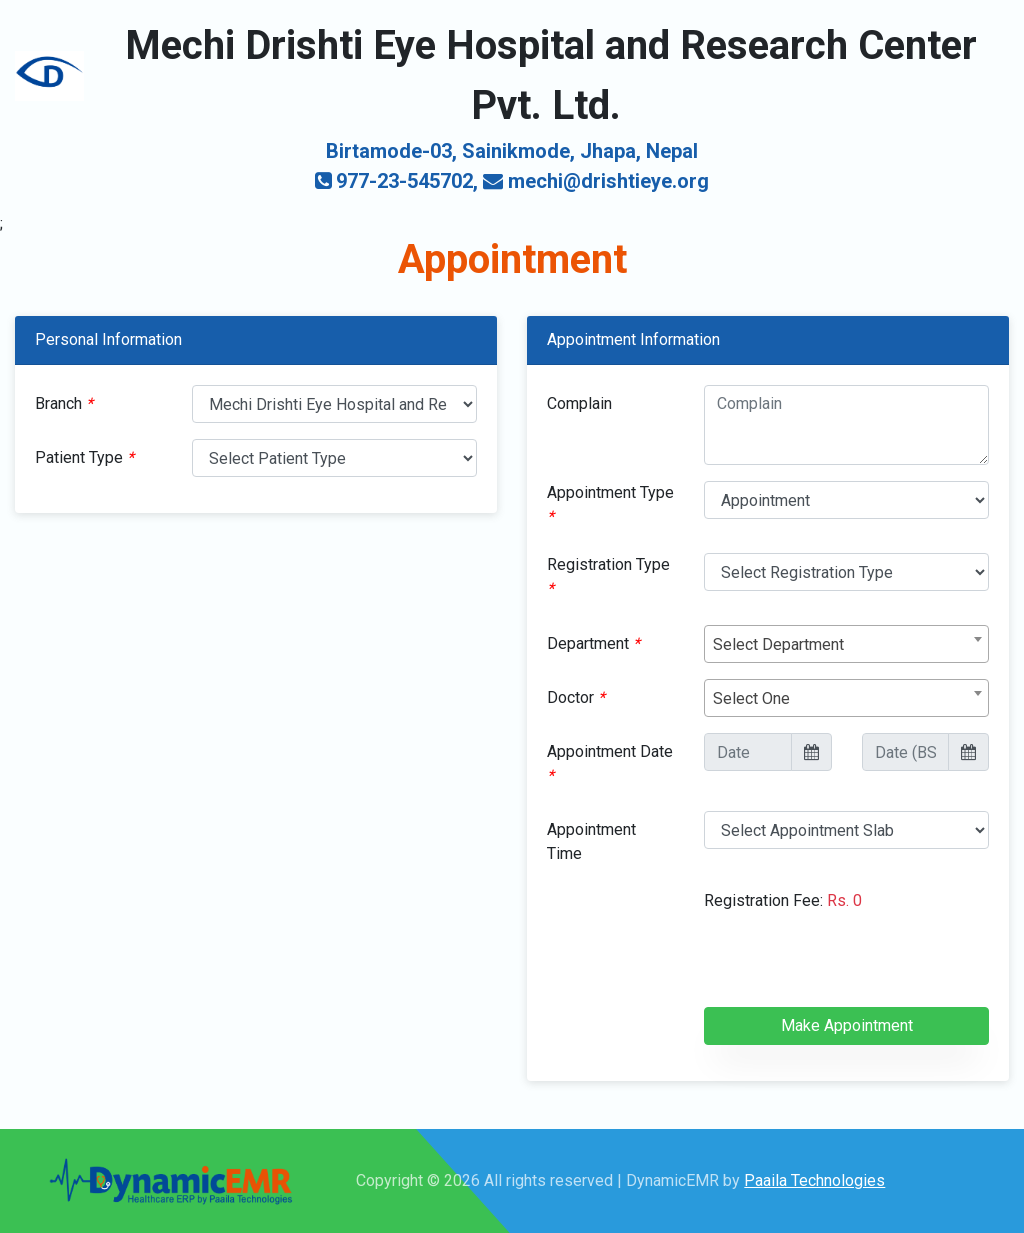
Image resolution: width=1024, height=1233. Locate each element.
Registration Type (608, 576)
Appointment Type (610, 504)
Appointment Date (610, 763)
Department (593, 643)
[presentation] (856, 968)
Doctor (576, 697)
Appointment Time (591, 841)
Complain (579, 403)
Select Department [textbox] (778, 644)
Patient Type (84, 457)
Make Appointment (847, 1025)
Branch (64, 403)
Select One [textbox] (751, 698)
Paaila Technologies (814, 1180)
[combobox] (846, 644)
